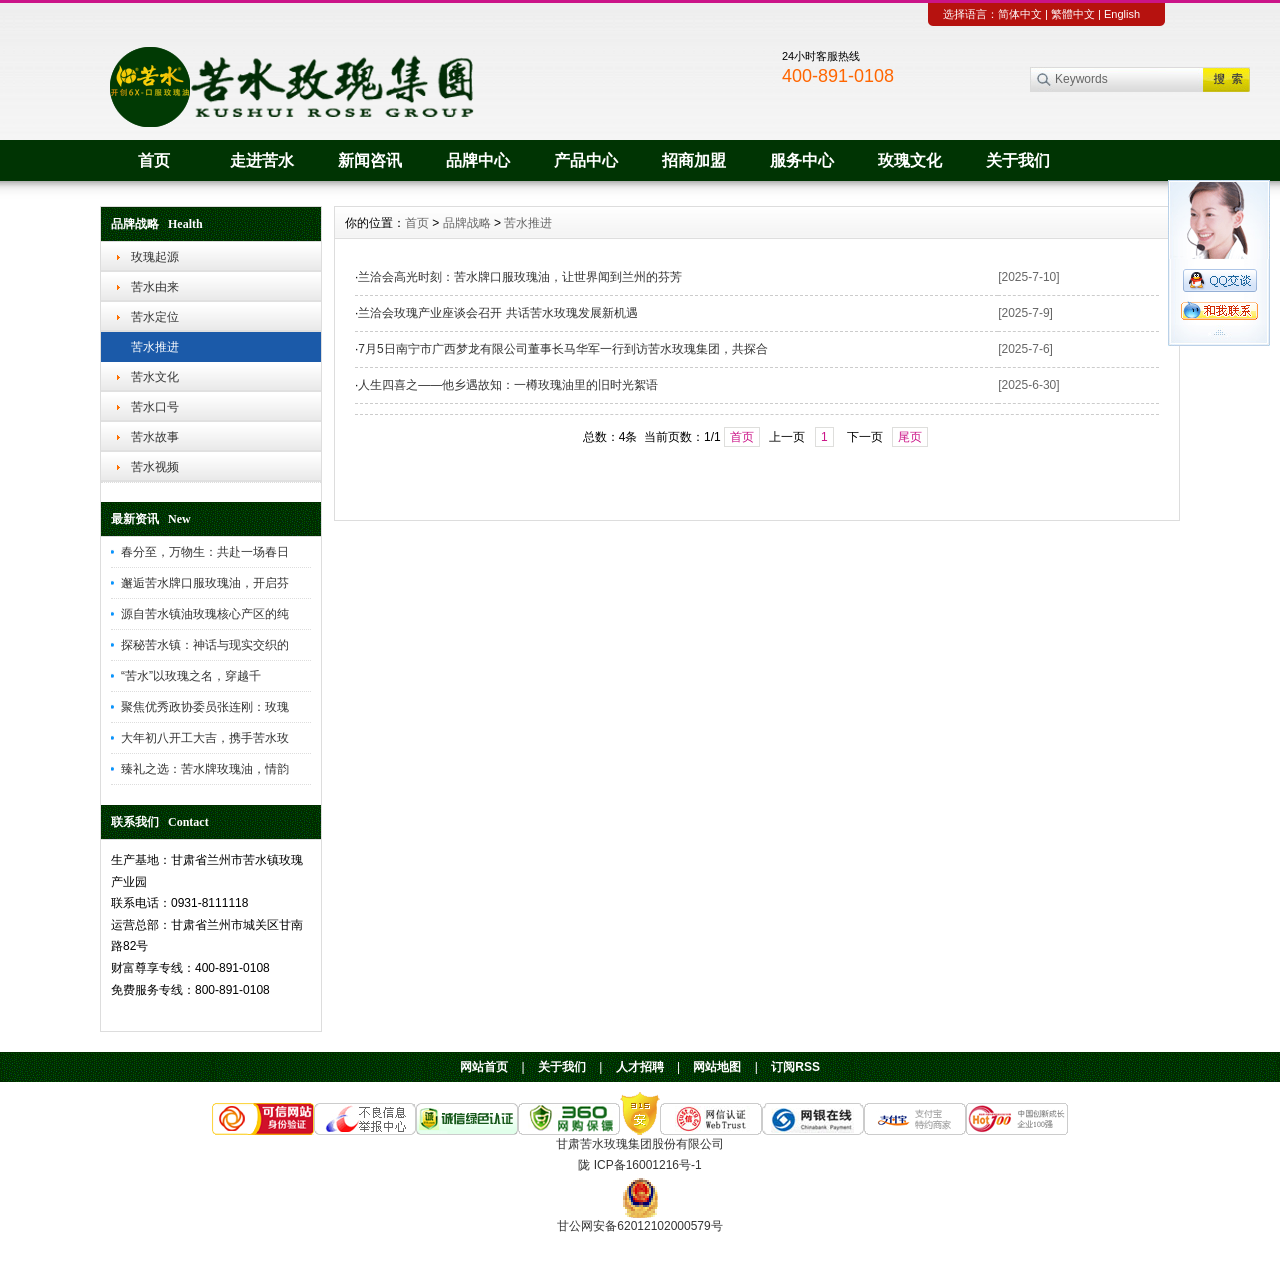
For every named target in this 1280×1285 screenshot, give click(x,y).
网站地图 (717, 1067)
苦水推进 (155, 347)
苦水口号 (155, 407)
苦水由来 (155, 287)
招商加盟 (694, 160)
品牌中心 (478, 160)
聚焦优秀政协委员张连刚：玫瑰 (205, 707)
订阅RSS (795, 1067)
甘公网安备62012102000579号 (639, 1226)
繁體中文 (1073, 14)
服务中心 (802, 160)
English (1122, 14)
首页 (154, 160)
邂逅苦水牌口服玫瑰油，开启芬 (205, 583)
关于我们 (1018, 160)
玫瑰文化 (910, 160)
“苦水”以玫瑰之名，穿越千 (191, 676)
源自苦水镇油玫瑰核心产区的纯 (205, 614)
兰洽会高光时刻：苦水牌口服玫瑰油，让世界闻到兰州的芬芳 (520, 277)
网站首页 (484, 1067)
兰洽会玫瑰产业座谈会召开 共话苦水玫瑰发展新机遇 (497, 313)
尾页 (910, 437)
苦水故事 (155, 437)
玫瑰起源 (155, 257)
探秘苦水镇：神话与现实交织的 (205, 645)
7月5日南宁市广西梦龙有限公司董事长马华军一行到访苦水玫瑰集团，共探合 (562, 349)
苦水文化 (155, 377)
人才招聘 (640, 1067)
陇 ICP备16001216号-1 (639, 1165)
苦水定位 (155, 317)
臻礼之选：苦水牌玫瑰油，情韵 (205, 769)
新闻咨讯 (370, 160)
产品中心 (586, 160)
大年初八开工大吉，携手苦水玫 (205, 738)
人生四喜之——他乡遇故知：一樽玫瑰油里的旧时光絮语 (508, 385)
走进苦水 (262, 160)
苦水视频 (155, 467)
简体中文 (1020, 14)
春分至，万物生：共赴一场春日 (205, 552)
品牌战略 (467, 223)
